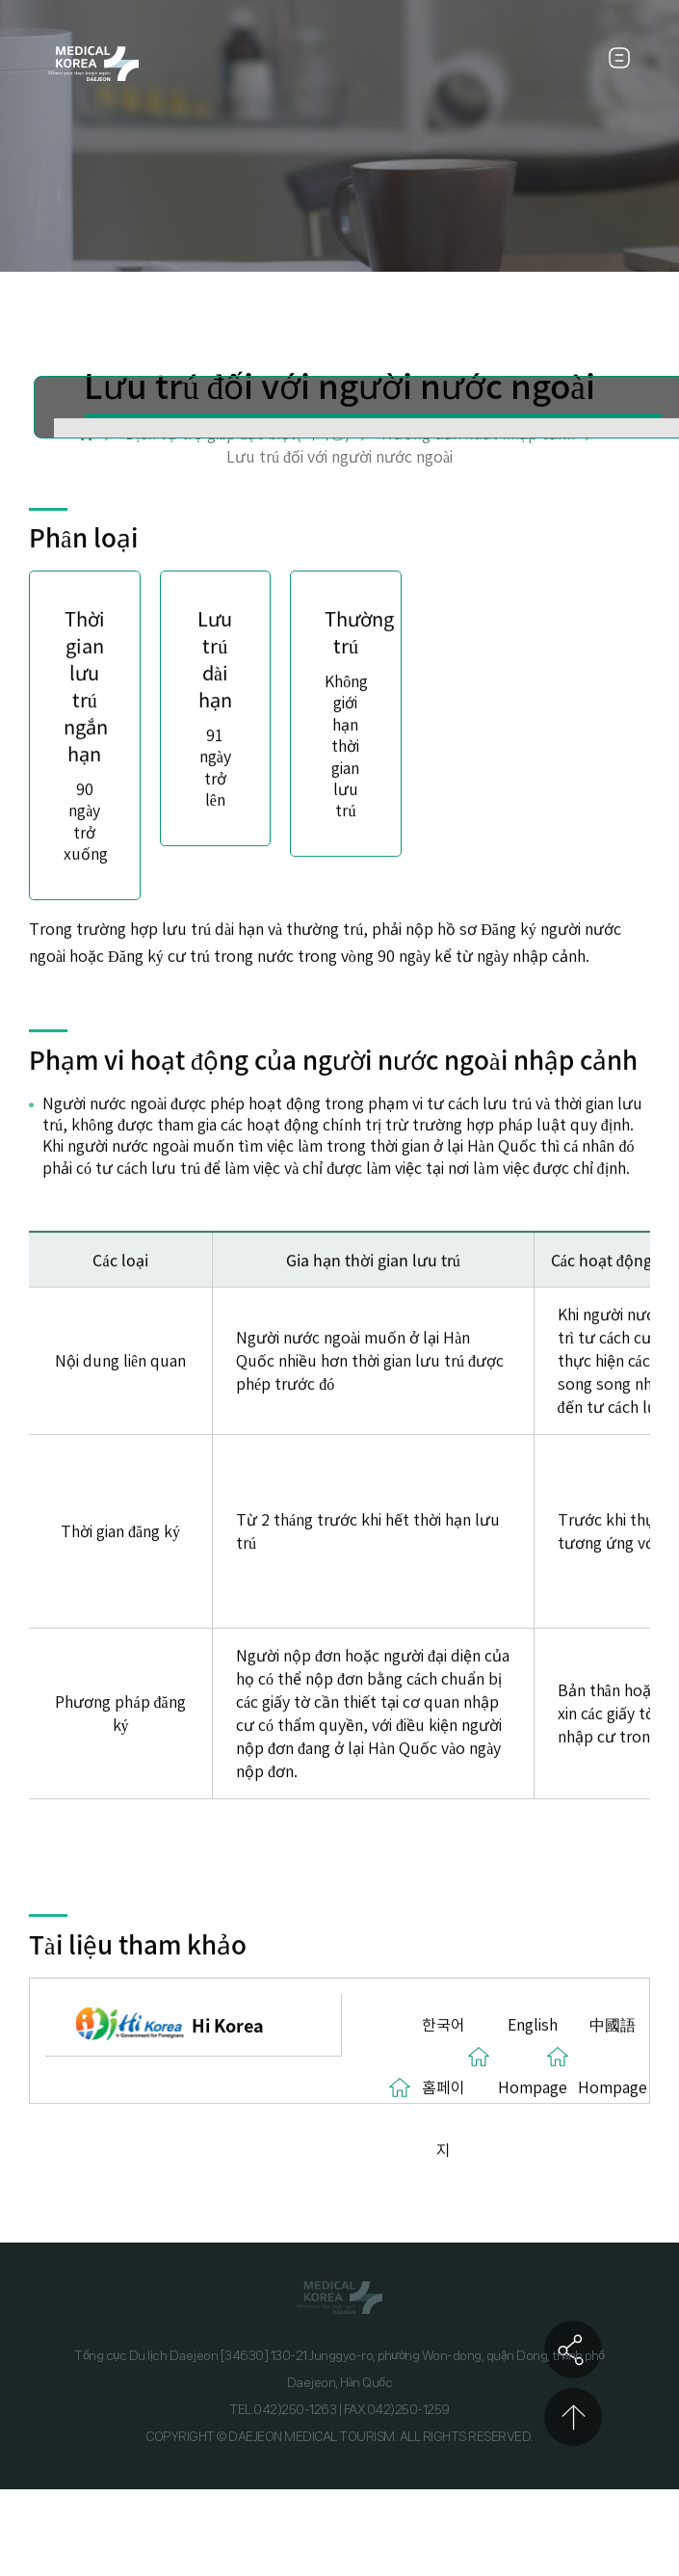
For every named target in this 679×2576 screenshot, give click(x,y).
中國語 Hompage (612, 2056)
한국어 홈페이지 (443, 2087)
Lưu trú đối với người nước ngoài (339, 456)
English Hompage (532, 2056)
